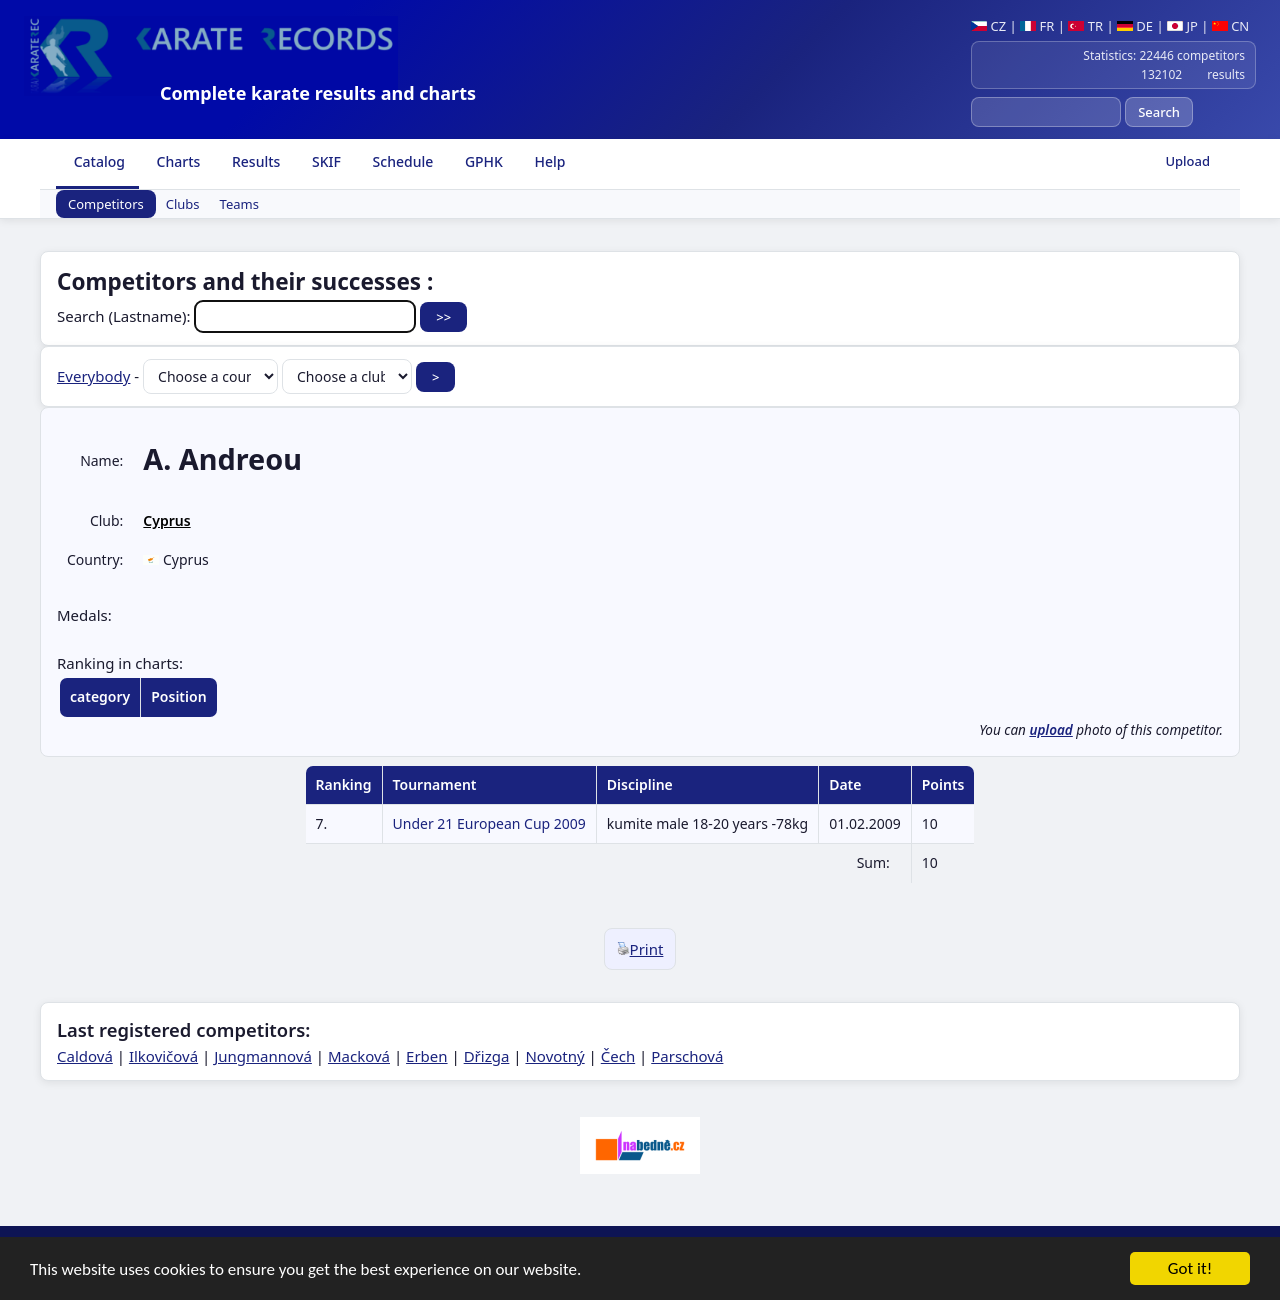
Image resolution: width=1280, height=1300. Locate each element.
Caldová (85, 1056)
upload (1050, 730)
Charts (176, 161)
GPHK (482, 161)
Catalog (97, 161)
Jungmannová (263, 1056)
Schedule (401, 161)
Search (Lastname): (238, 316)
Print (640, 949)
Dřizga (487, 1056)
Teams (239, 204)
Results (254, 161)
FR (1037, 26)
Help (548, 161)
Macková (359, 1056)
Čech (618, 1056)
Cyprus (166, 520)
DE (1135, 26)
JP (1182, 26)
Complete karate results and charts (318, 93)
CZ (988, 26)
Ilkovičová (163, 1056)
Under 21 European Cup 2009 (489, 823)
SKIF (324, 161)
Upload (1187, 161)
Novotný (554, 1056)
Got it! (1190, 1272)
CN (1230, 26)
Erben (427, 1056)
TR (1085, 26)
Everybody (93, 376)
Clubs (183, 204)
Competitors (106, 204)
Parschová (687, 1056)
